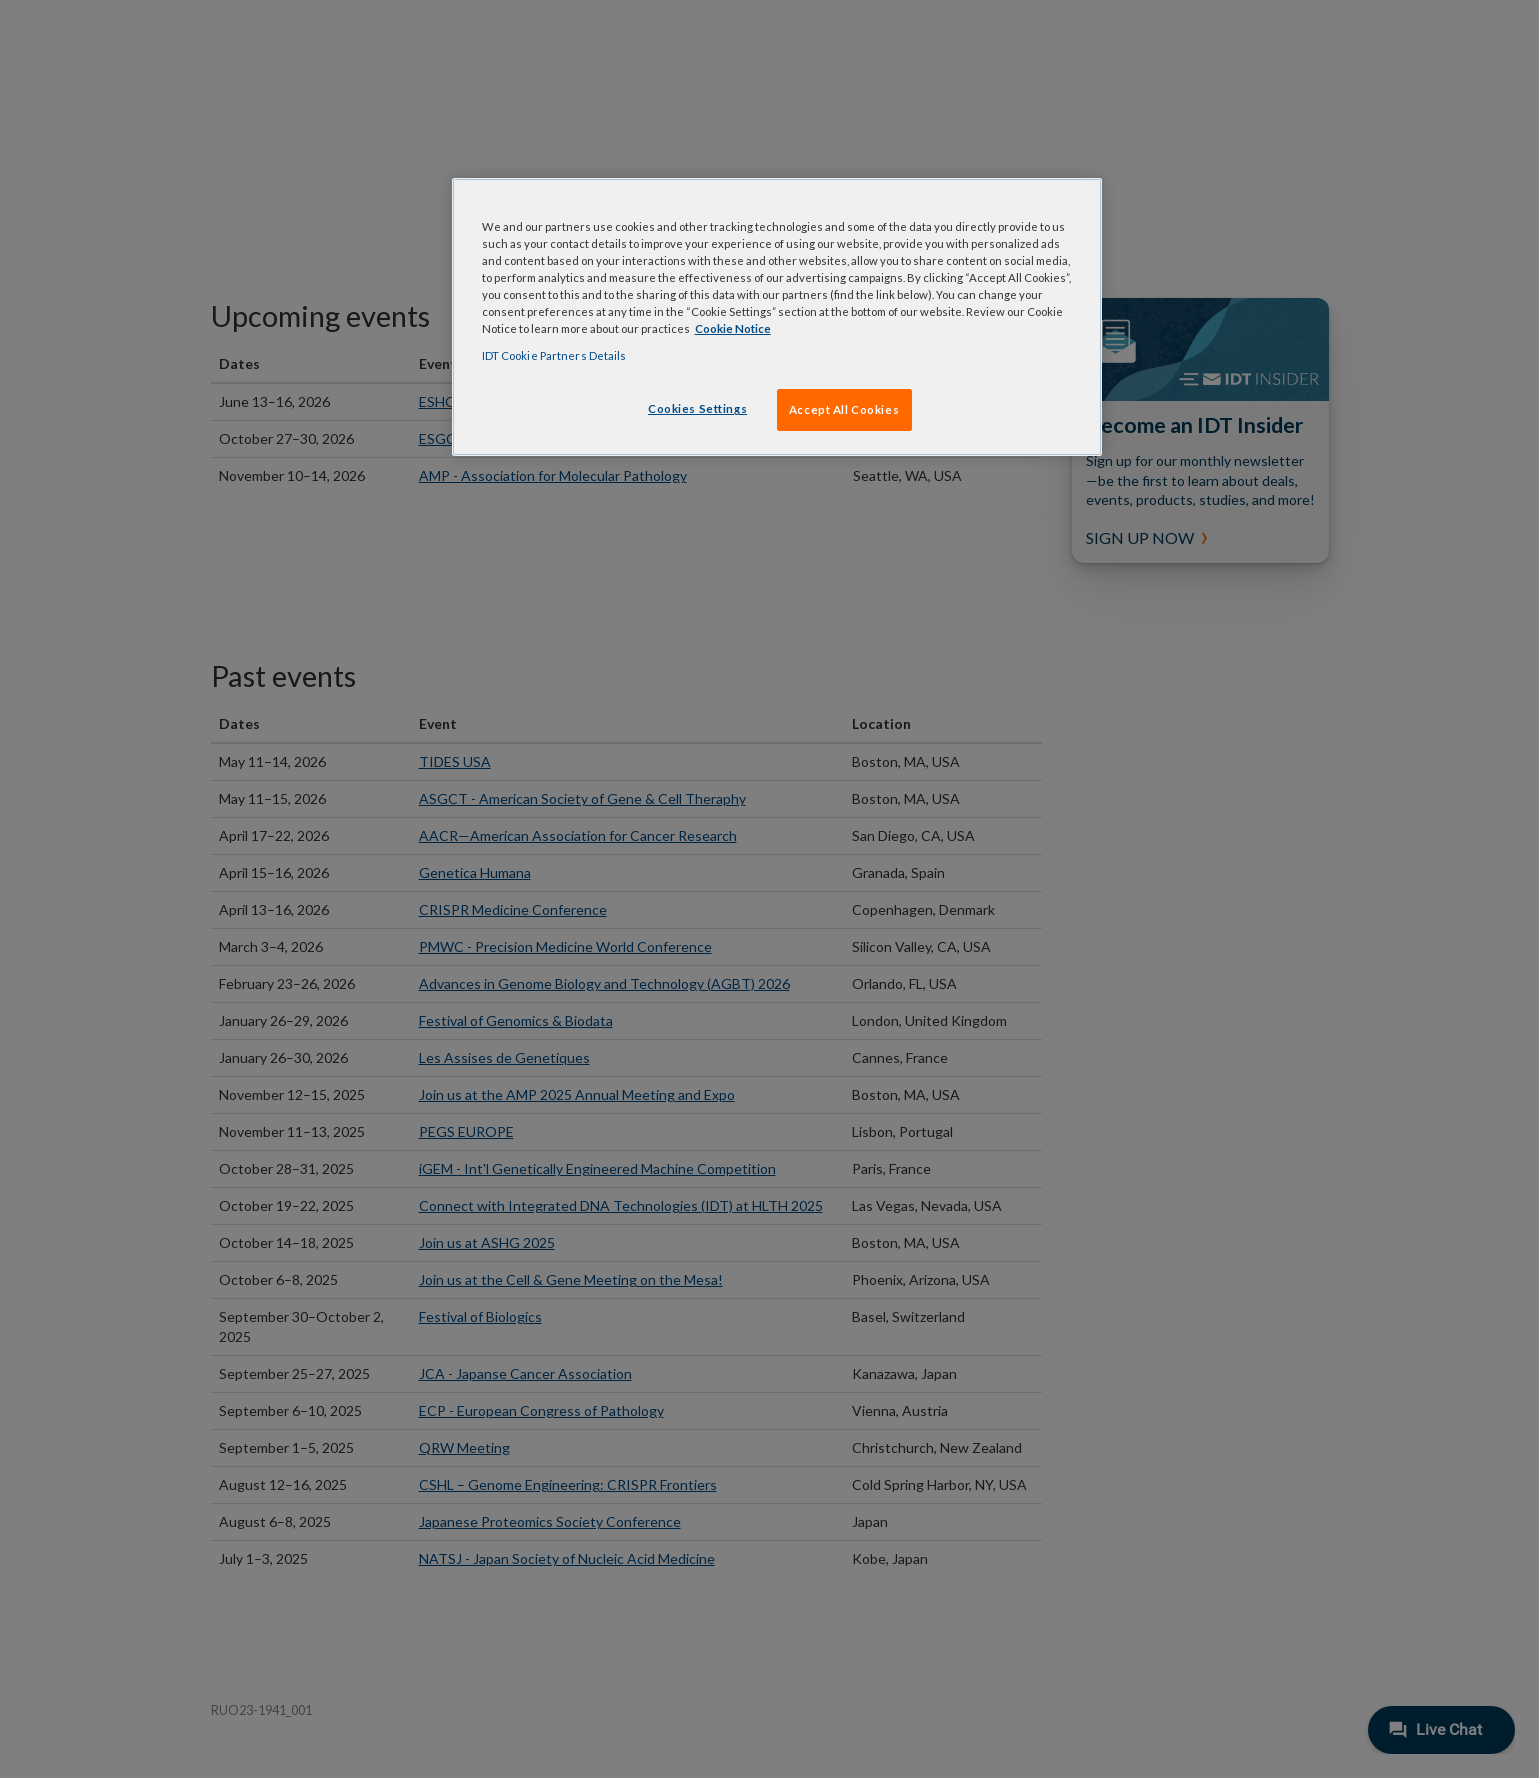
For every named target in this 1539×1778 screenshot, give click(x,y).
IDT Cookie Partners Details (554, 355)
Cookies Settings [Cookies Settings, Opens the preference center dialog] (697, 408)
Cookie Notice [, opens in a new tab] (733, 328)
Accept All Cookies (844, 409)
